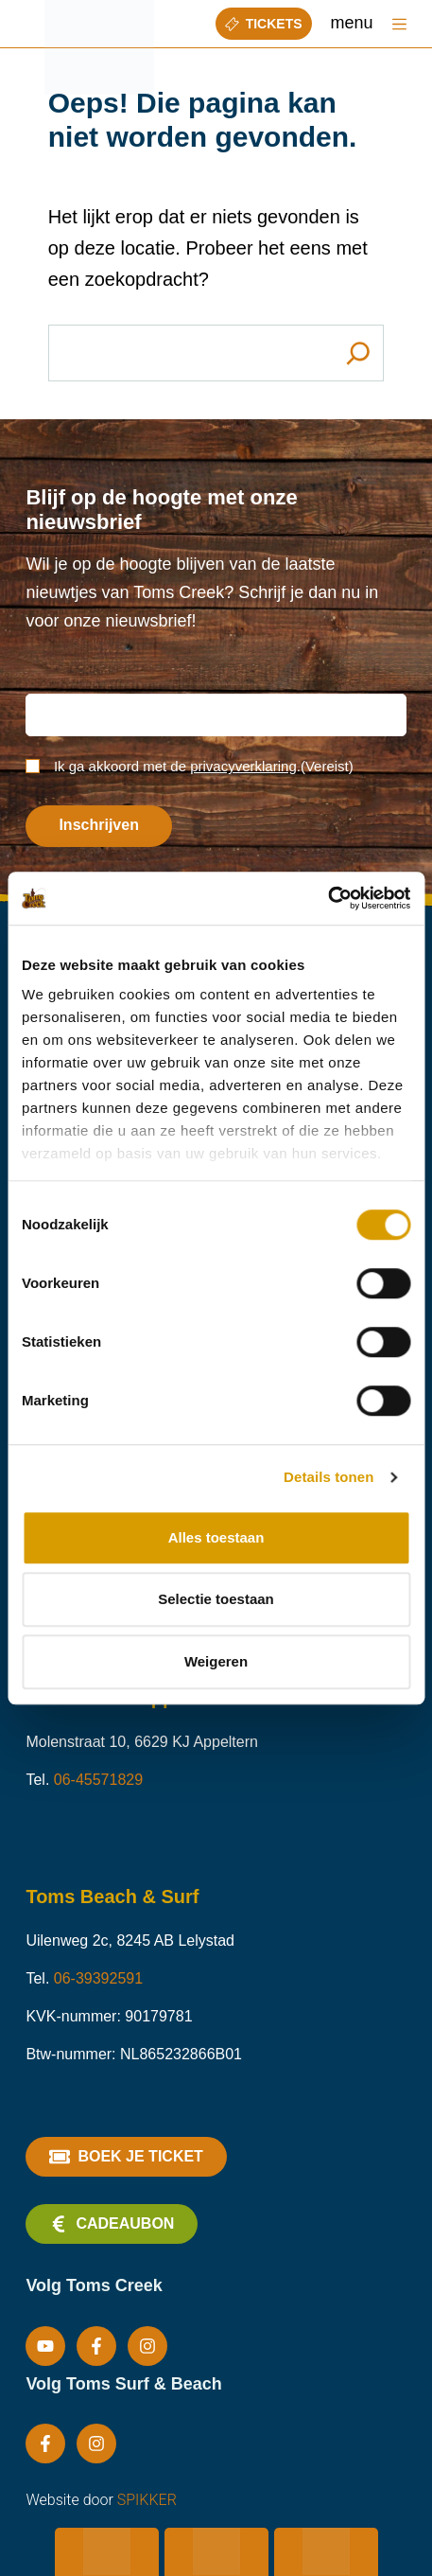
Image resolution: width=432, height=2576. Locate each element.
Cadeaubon (111, 2223)
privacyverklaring (243, 766)
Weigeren (216, 1661)
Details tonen (328, 1477)
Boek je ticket (125, 2156)
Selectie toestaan (216, 1599)
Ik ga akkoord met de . (204, 766)
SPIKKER (147, 2500)
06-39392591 (98, 1978)
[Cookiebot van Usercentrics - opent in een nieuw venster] (327, 898)
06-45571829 (98, 1780)
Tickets (263, 23)
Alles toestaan (216, 1537)
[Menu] (399, 24)
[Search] (358, 353)
